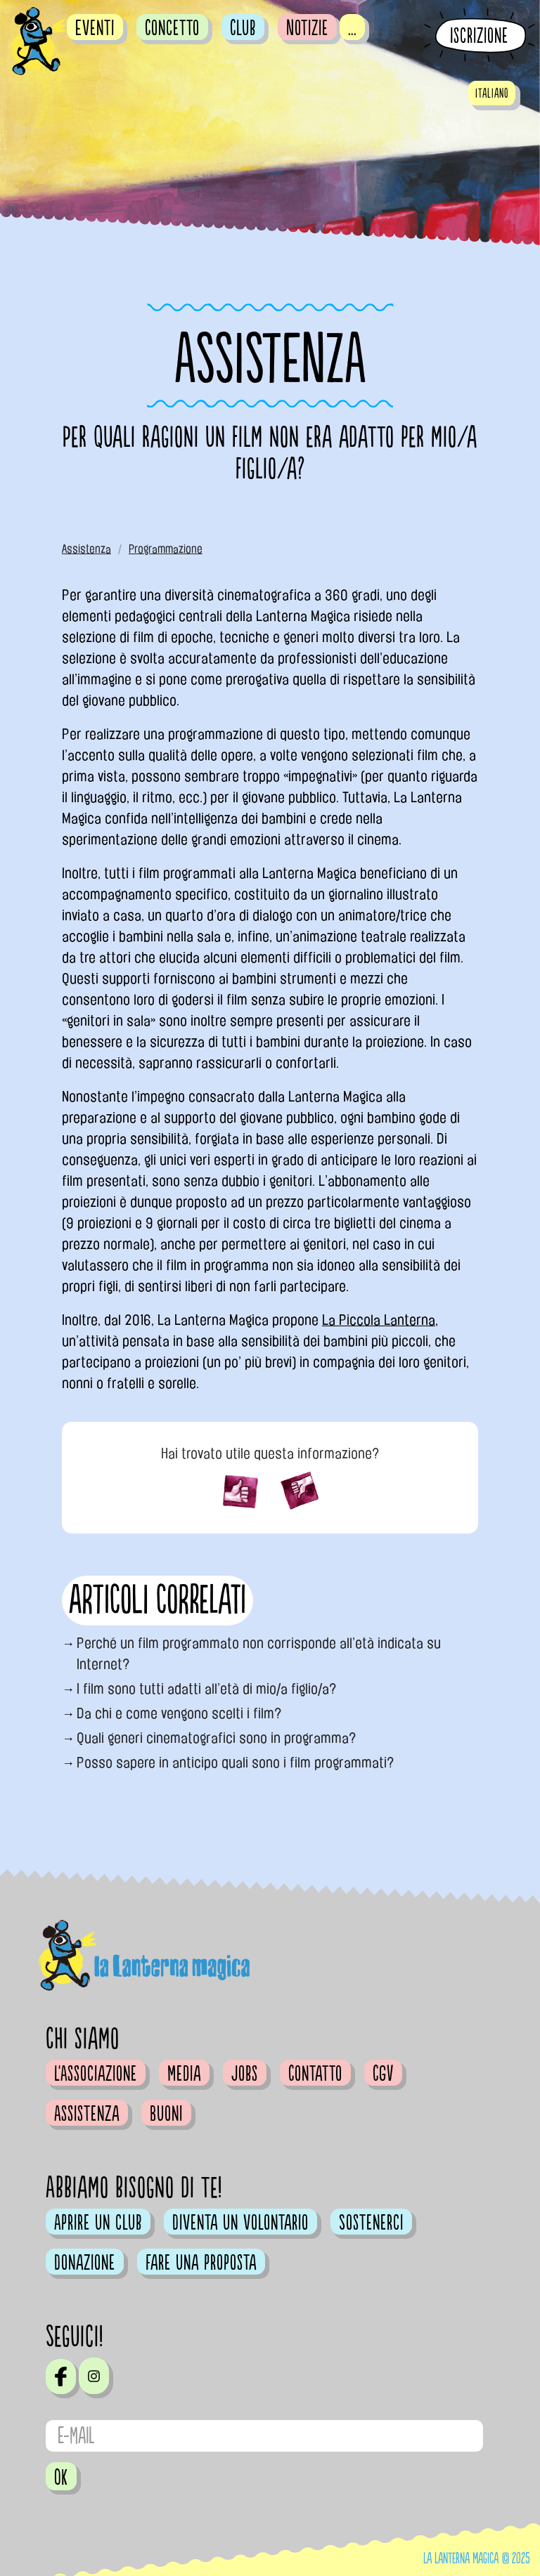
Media (184, 2074)
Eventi (95, 28)
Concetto (172, 28)
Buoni (166, 2114)
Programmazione (165, 549)
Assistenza (86, 549)
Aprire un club (98, 2223)
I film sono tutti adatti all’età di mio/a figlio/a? (207, 1688)
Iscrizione (479, 36)
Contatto (315, 2074)
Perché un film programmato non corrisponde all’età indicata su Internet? (259, 1653)
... (352, 28)
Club (243, 28)
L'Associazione (95, 2074)
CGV (383, 2074)
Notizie (307, 28)
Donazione (84, 2263)
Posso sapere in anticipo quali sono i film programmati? (235, 1762)
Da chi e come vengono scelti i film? (179, 1713)
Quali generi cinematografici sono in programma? (216, 1738)
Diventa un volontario (240, 2223)
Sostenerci (371, 2223)
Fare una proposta (201, 2263)
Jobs (244, 2074)
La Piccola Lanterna (378, 1320)
